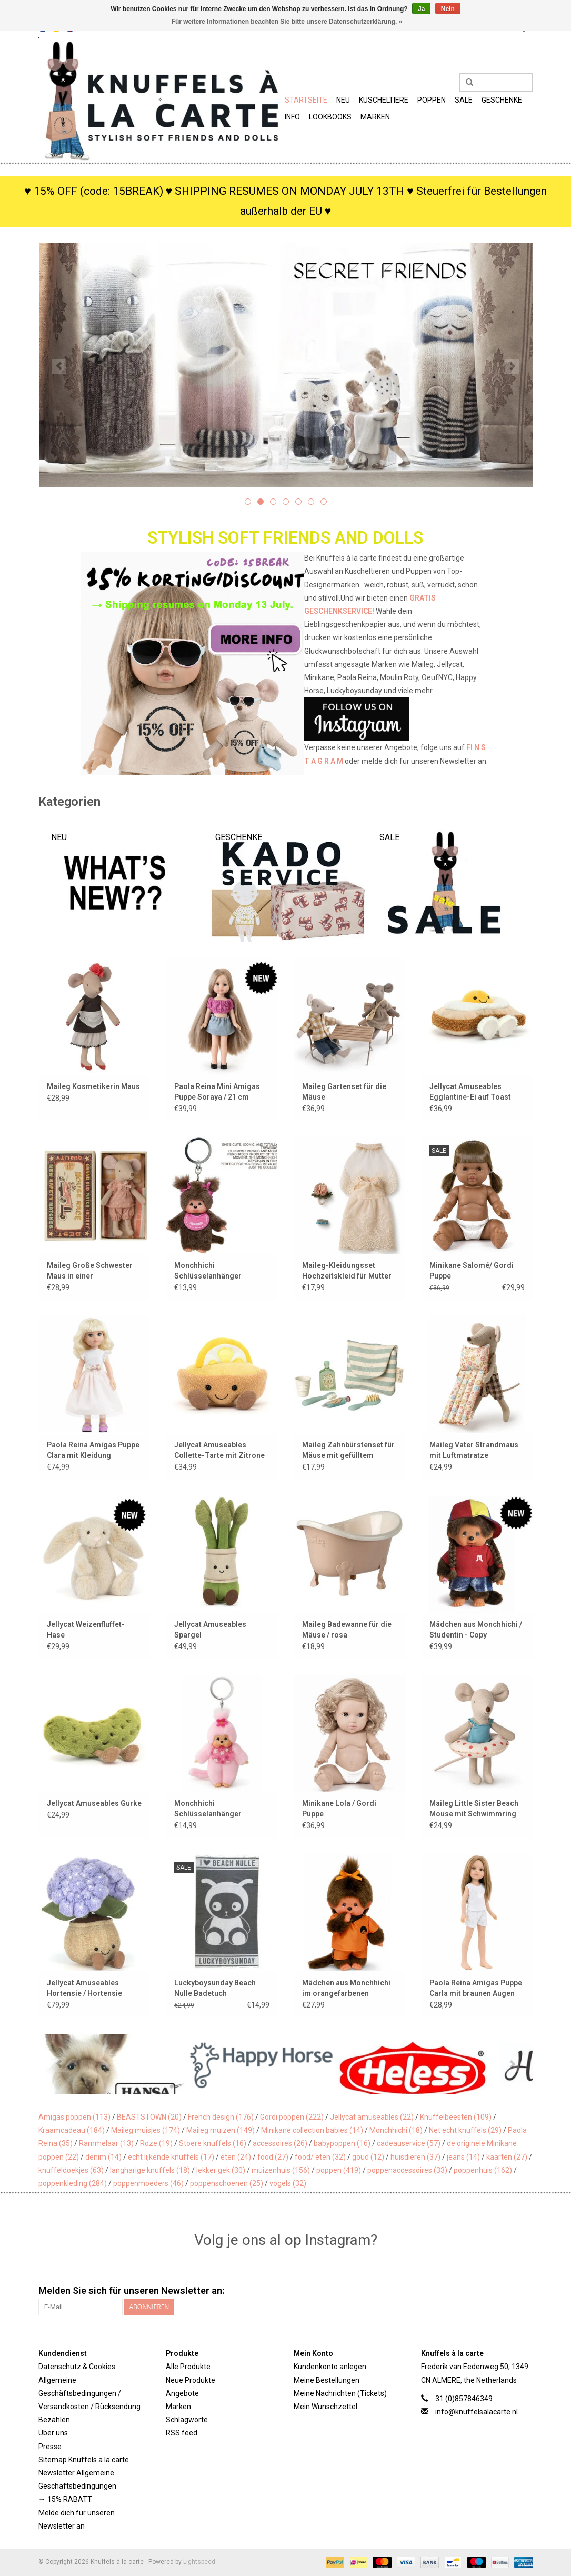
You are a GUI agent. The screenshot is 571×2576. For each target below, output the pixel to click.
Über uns (53, 2433)
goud (368, 2157)
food (272, 2157)
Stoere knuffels (212, 2143)
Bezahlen (54, 2419)
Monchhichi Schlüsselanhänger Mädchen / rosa (208, 1271)
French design (221, 2117)
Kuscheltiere (383, 100)
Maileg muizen (220, 2130)
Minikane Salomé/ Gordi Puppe (471, 1270)
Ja (421, 9)
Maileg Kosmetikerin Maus (93, 1086)
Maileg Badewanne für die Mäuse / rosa (347, 1629)
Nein (448, 9)
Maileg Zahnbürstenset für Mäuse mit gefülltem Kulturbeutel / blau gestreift (348, 1451)
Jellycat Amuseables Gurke (94, 1803)
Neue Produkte (190, 2380)
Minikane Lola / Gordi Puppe (339, 1808)
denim (103, 2157)
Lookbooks (330, 117)
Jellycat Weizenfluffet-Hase (86, 1629)
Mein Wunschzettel (325, 2406)
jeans (463, 2157)
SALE (464, 100)
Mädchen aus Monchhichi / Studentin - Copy (475, 1629)
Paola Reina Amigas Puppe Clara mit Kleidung (93, 1450)
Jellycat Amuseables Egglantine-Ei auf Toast (470, 1091)
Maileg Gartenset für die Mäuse (344, 1091)
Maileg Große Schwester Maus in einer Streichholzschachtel (90, 1271)
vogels (287, 2183)
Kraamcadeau (71, 2130)
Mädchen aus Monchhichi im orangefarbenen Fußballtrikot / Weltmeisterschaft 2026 (346, 1989)
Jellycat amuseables (372, 2117)
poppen (338, 2170)
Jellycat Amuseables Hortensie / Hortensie (84, 1988)
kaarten (506, 2157)
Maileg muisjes (145, 2130)
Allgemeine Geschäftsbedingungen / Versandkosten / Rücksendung (89, 2393)
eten (236, 2157)
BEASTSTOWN (149, 2117)
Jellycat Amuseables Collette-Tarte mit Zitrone (219, 1450)
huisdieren (415, 2157)
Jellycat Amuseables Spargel (210, 1629)
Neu (343, 100)
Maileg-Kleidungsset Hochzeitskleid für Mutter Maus (347, 1271)
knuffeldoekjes (71, 2170)
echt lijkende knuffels (171, 2157)
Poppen (431, 100)
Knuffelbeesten (456, 2117)
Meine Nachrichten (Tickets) (340, 2393)
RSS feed (181, 2433)
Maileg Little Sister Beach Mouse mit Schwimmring (473, 1808)
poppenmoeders (148, 2183)
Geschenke (502, 100)
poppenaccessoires (407, 2170)
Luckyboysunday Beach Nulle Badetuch (215, 1988)
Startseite (306, 100)
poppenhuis (483, 2170)
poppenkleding (72, 2183)
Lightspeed (199, 2561)
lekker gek (220, 2170)
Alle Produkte (188, 2366)
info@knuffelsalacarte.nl (476, 2412)
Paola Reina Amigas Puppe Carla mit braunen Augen (475, 1988)
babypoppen (342, 2143)
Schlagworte (187, 2419)
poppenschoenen (226, 2183)
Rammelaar (106, 2143)
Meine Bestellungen (326, 2380)
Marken (375, 117)
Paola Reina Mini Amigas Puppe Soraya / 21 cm (217, 1091)
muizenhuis (281, 2170)
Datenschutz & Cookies (76, 2366)
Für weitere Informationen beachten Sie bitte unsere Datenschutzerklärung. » (287, 21)
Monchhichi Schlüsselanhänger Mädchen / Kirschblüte (213, 1809)
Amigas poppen (74, 2117)
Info (292, 117)
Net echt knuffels (465, 2130)
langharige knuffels (150, 2170)
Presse (50, 2446)
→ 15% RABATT (65, 2499)
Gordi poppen (292, 2117)
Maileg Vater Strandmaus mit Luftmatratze (473, 1450)
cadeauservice (408, 2143)
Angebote (182, 2393)
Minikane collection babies (312, 2130)
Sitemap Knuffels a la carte (83, 2459)
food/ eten (320, 2157)
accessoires (280, 2143)
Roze (156, 2143)
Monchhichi (396, 2130)
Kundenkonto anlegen (330, 2366)
